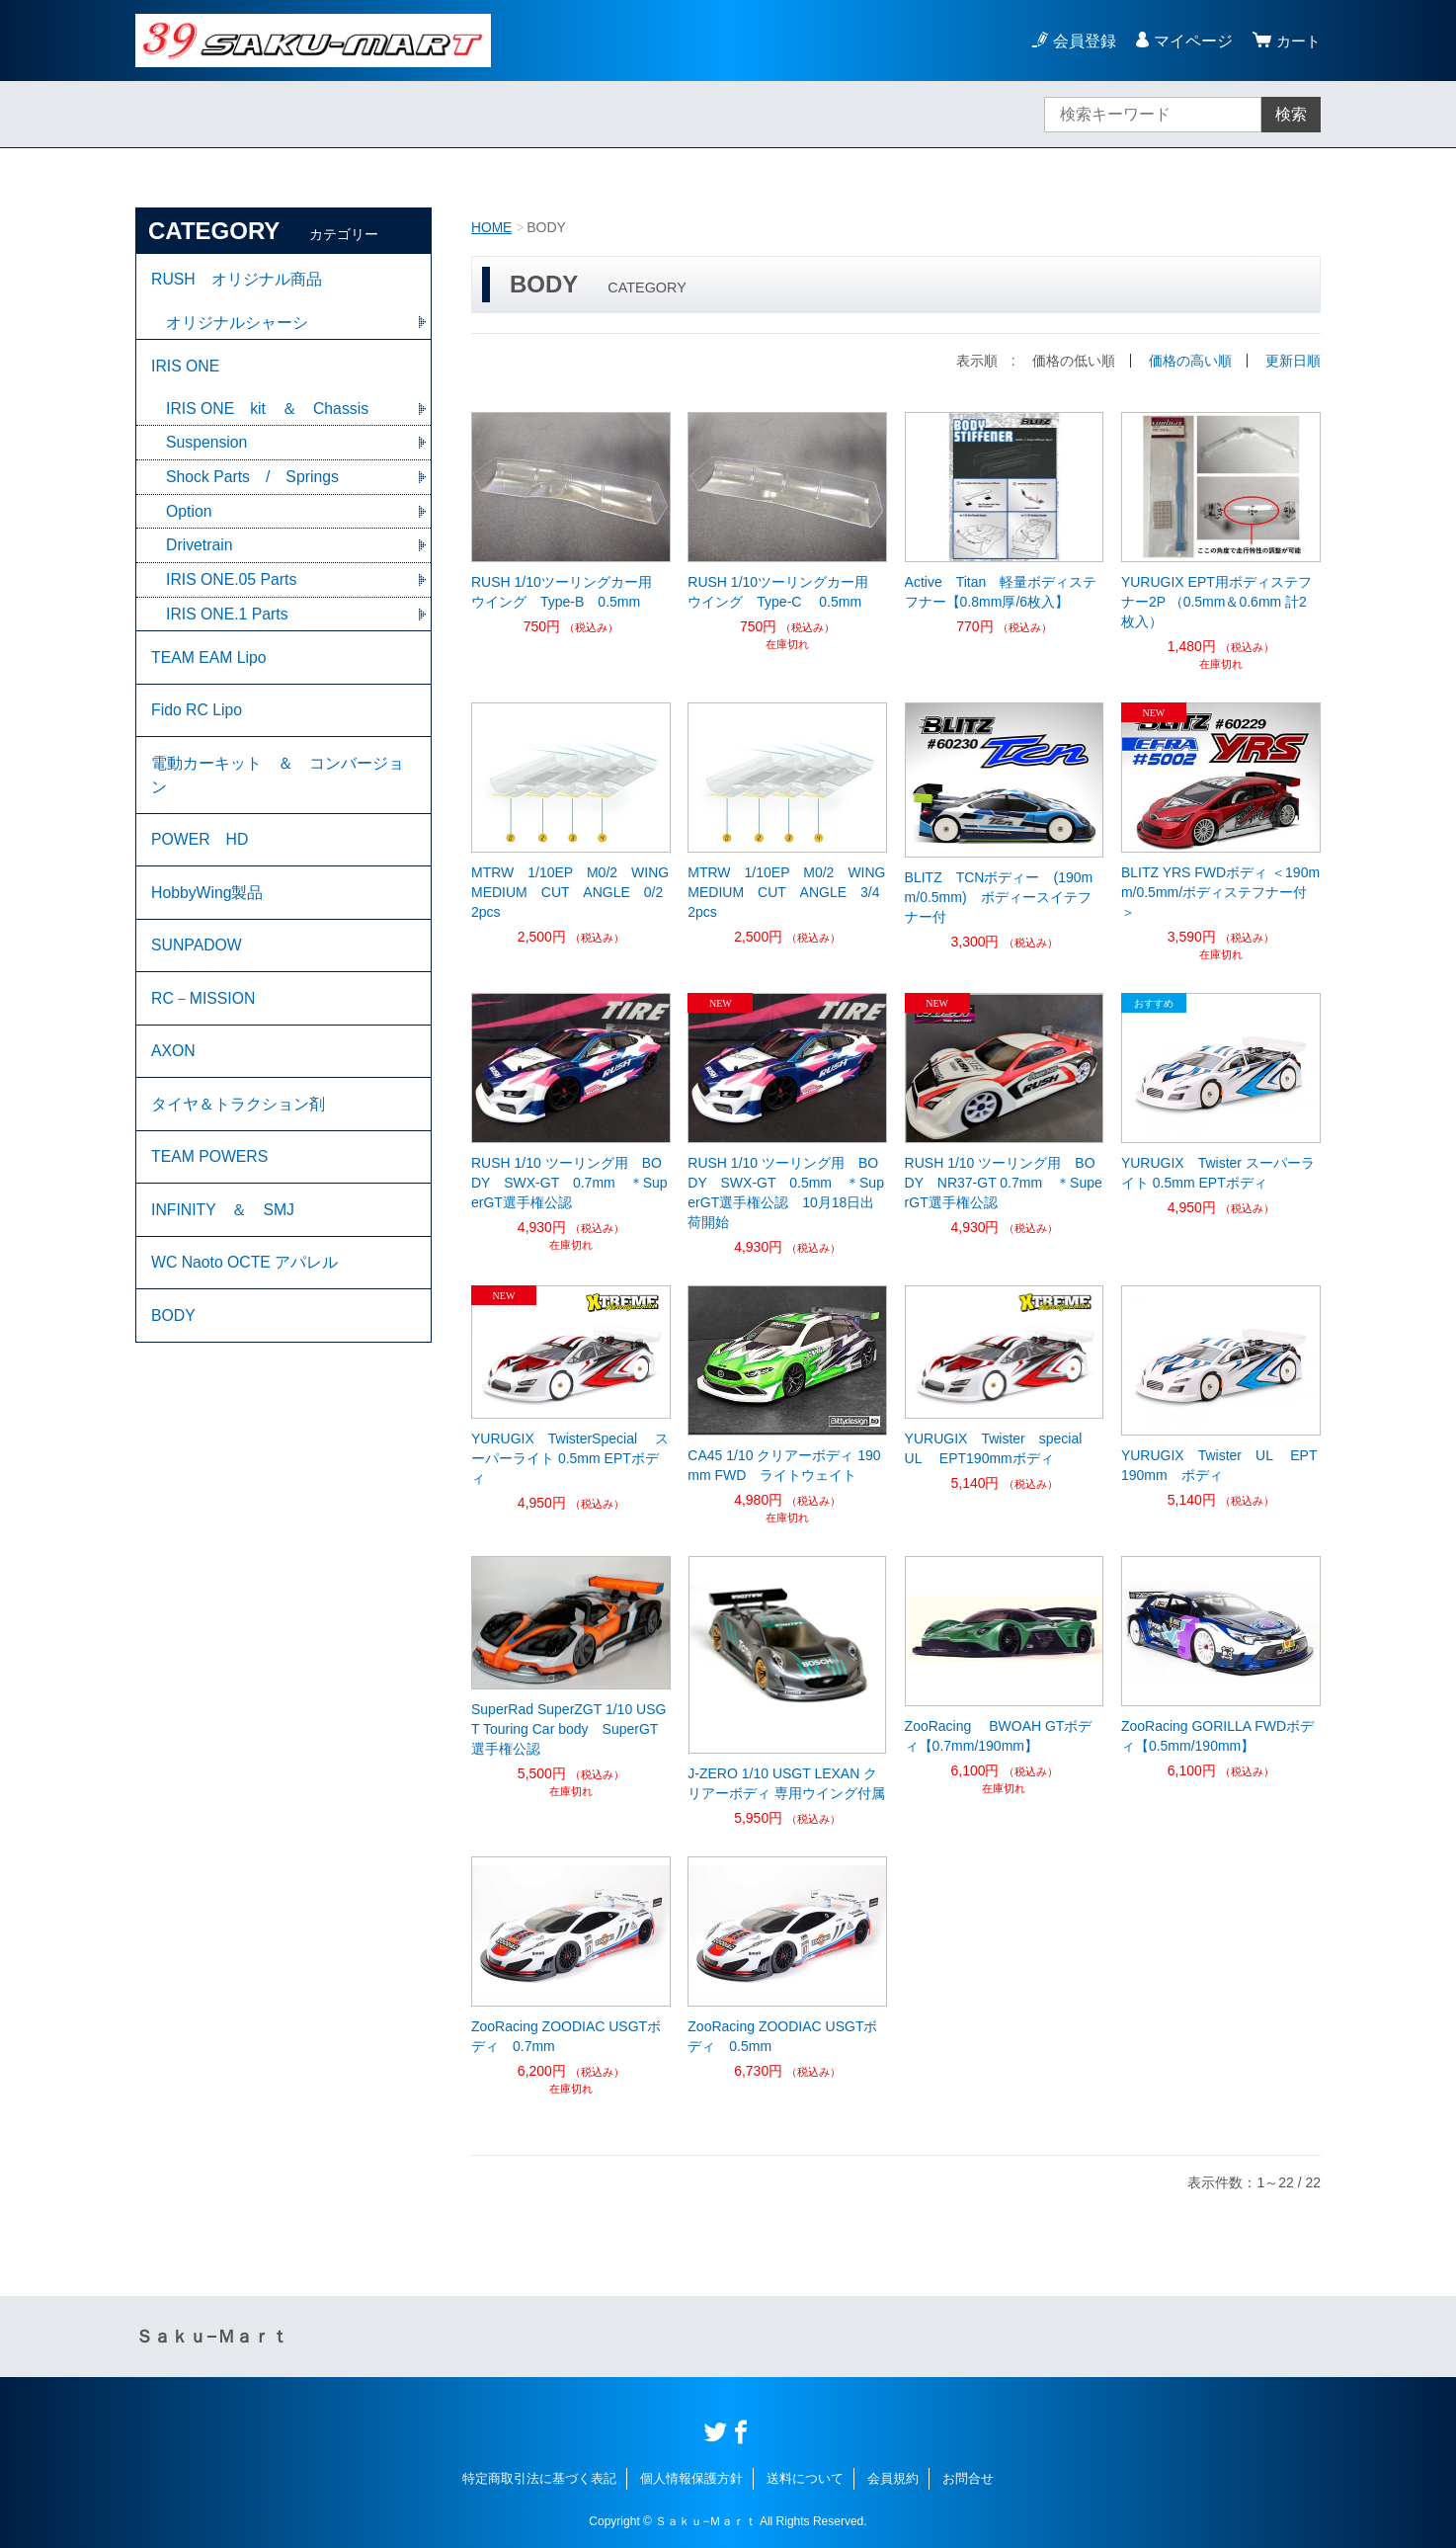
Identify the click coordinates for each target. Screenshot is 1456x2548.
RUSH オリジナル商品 (236, 280)
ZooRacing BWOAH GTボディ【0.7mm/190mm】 (998, 1734)
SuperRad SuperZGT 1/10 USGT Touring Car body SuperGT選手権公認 (568, 1728)
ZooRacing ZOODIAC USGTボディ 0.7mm (566, 2034)
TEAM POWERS (210, 1176)
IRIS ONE (185, 368)
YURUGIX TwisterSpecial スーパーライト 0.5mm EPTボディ (570, 1457)
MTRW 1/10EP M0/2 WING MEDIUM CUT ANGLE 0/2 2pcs (571, 891)
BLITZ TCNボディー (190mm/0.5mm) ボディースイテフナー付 (999, 896)
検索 (1291, 114)
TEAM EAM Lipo (209, 663)
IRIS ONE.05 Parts (232, 584)
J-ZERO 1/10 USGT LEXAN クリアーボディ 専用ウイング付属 (786, 1781)
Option (189, 515)
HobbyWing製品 (208, 904)
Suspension (207, 446)
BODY (173, 1339)
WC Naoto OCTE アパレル (245, 1284)
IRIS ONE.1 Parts (227, 619)
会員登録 (1081, 41)
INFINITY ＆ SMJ (223, 1230)
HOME (492, 227)
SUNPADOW (197, 958)
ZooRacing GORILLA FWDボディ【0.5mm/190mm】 (1217, 1734)
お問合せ (968, 2477)
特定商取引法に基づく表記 (539, 2477)
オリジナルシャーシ (237, 323)
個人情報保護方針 (691, 2477)
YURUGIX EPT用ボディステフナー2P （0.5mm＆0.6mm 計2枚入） (1216, 600)
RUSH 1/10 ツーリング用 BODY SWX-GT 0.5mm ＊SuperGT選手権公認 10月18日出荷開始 (786, 1191)
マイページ (1190, 41)
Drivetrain (199, 549)
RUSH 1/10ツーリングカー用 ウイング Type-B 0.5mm (568, 591)
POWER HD (200, 850)
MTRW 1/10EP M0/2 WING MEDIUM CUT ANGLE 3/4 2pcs (787, 891)
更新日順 (1293, 360)
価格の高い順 (1190, 360)
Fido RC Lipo (197, 717)
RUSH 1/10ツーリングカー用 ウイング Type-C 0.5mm (785, 591)
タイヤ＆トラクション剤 (238, 1121)
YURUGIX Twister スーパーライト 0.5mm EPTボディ (1218, 1172)
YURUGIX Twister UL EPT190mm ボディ (1219, 1464)
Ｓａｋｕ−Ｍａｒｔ (211, 2335)
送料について (805, 2477)
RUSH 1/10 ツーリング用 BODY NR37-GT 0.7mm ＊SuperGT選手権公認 (1003, 1181)
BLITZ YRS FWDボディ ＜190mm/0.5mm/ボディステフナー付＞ (1220, 891)
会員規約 (893, 2477)
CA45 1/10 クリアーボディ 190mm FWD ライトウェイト (784, 1463)
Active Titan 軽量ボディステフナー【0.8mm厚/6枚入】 (1001, 591)
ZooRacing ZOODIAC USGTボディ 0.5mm (782, 2034)
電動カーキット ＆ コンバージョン (277, 784)
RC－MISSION (204, 1013)
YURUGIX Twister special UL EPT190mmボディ (1002, 1447)
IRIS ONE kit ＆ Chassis (268, 411)
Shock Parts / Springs (253, 480)
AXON (173, 1067)
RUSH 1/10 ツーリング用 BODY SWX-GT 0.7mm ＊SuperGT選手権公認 (569, 1181)
